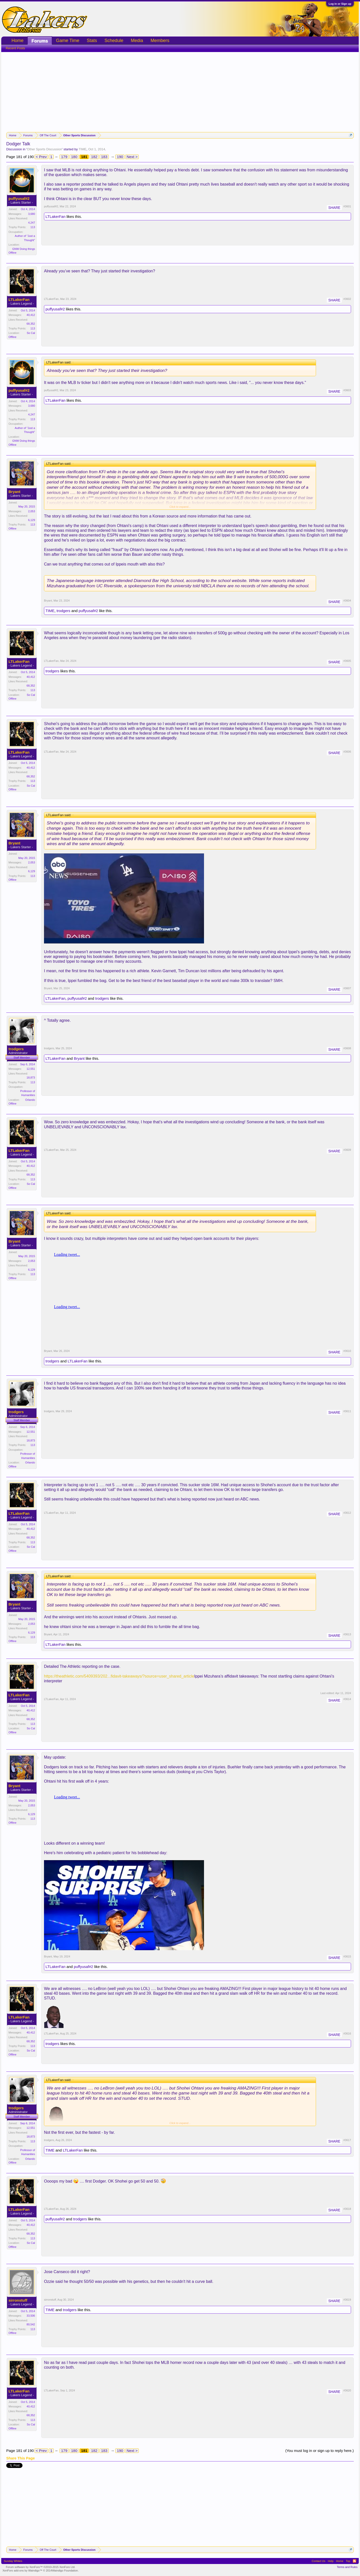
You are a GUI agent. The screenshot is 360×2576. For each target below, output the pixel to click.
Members (159, 40)
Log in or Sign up (340, 3)
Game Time (67, 40)
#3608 (347, 1048)
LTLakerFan (56, 216)
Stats (92, 40)
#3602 (347, 298)
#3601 (347, 206)
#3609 (347, 1149)
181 (84, 157)
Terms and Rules (347, 2566)
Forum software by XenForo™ (40, 2566)
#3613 (347, 1634)
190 (120, 157)
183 (104, 157)
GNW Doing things (23, 248)
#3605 (347, 660)
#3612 (347, 1512)
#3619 (347, 2299)
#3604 (347, 600)
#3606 (347, 751)
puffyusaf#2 (19, 199)
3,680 (31, 213)
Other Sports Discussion (44, 149)
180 (74, 157)
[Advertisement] (180, 90)
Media (137, 40)
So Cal (31, 332)
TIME (82, 149)
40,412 (30, 314)
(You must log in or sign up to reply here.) (319, 2450)
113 (32, 227)
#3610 (347, 1350)
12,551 (30, 1068)
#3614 (347, 1699)
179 (64, 157)
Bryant (14, 492)
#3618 (347, 2208)
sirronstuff (17, 2300)
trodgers (63, 611)
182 (94, 157)
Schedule (113, 40)
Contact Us (318, 2560)
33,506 (30, 2315)
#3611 (347, 1411)
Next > (132, 157)
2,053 (31, 511)
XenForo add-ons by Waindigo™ (22, 2570)
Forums (40, 41)
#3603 (347, 390)
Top (348, 2560)
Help (331, 2560)
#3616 (347, 2033)
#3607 (347, 988)
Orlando (30, 1099)
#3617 (347, 2140)
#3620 (347, 2390)
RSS (354, 2561)
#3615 (347, 1956)
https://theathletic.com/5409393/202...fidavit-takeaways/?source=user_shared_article (119, 1676)
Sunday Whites (13, 2560)
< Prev (41, 157)
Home (18, 40)
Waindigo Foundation (65, 2570)
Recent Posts (15, 48)
